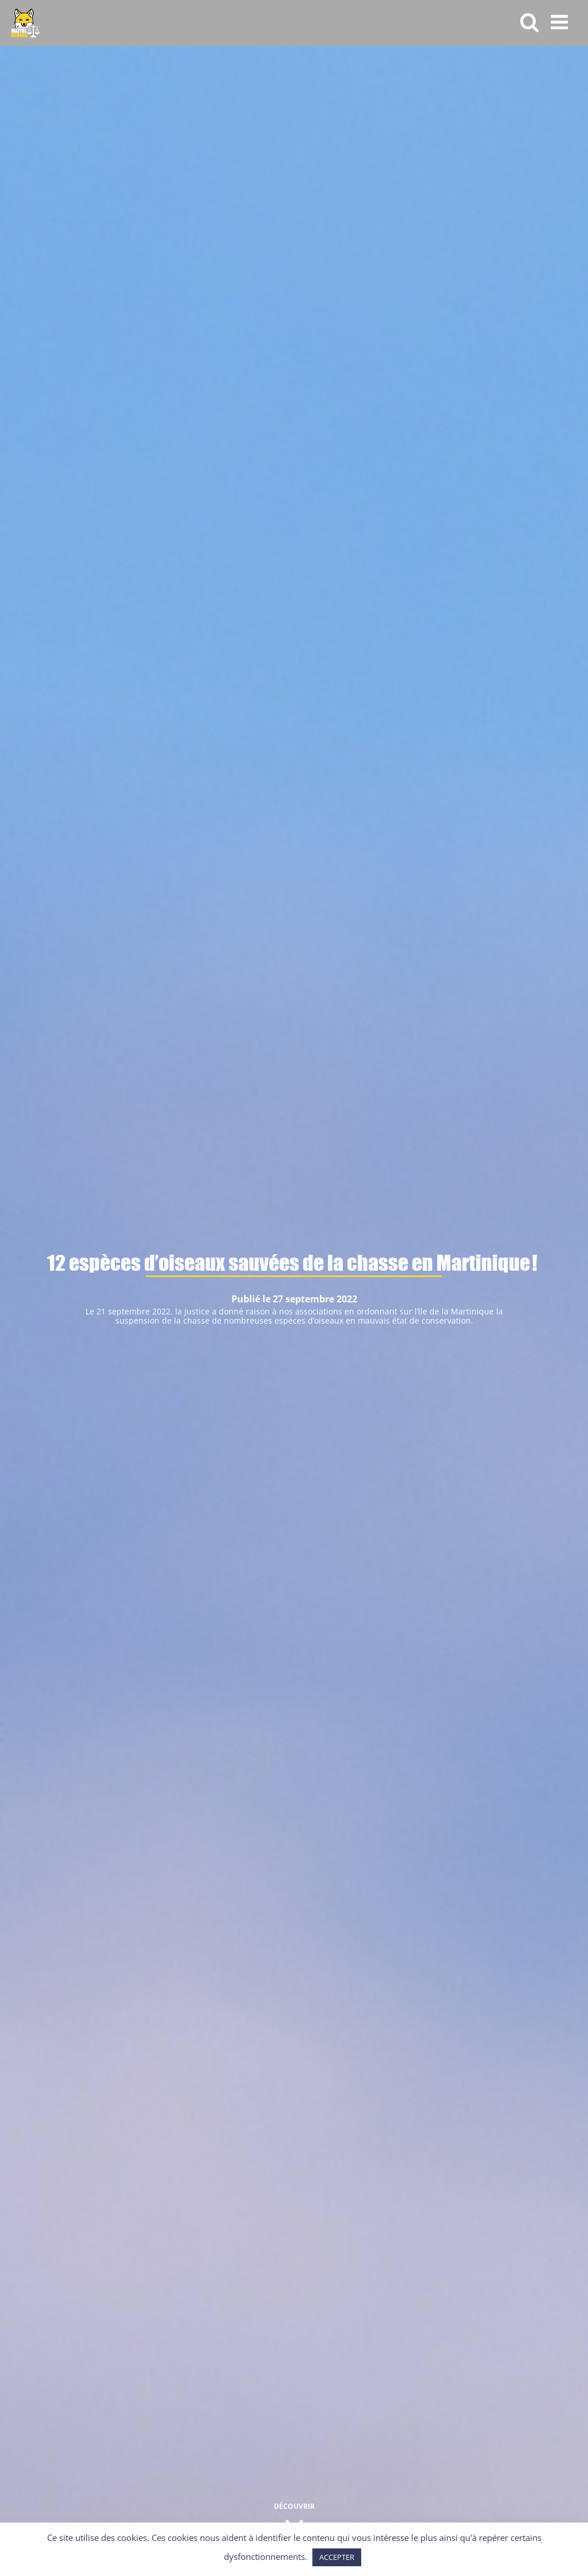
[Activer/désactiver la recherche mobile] (529, 21)
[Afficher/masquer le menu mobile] (561, 21)
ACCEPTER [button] (336, 2557)
